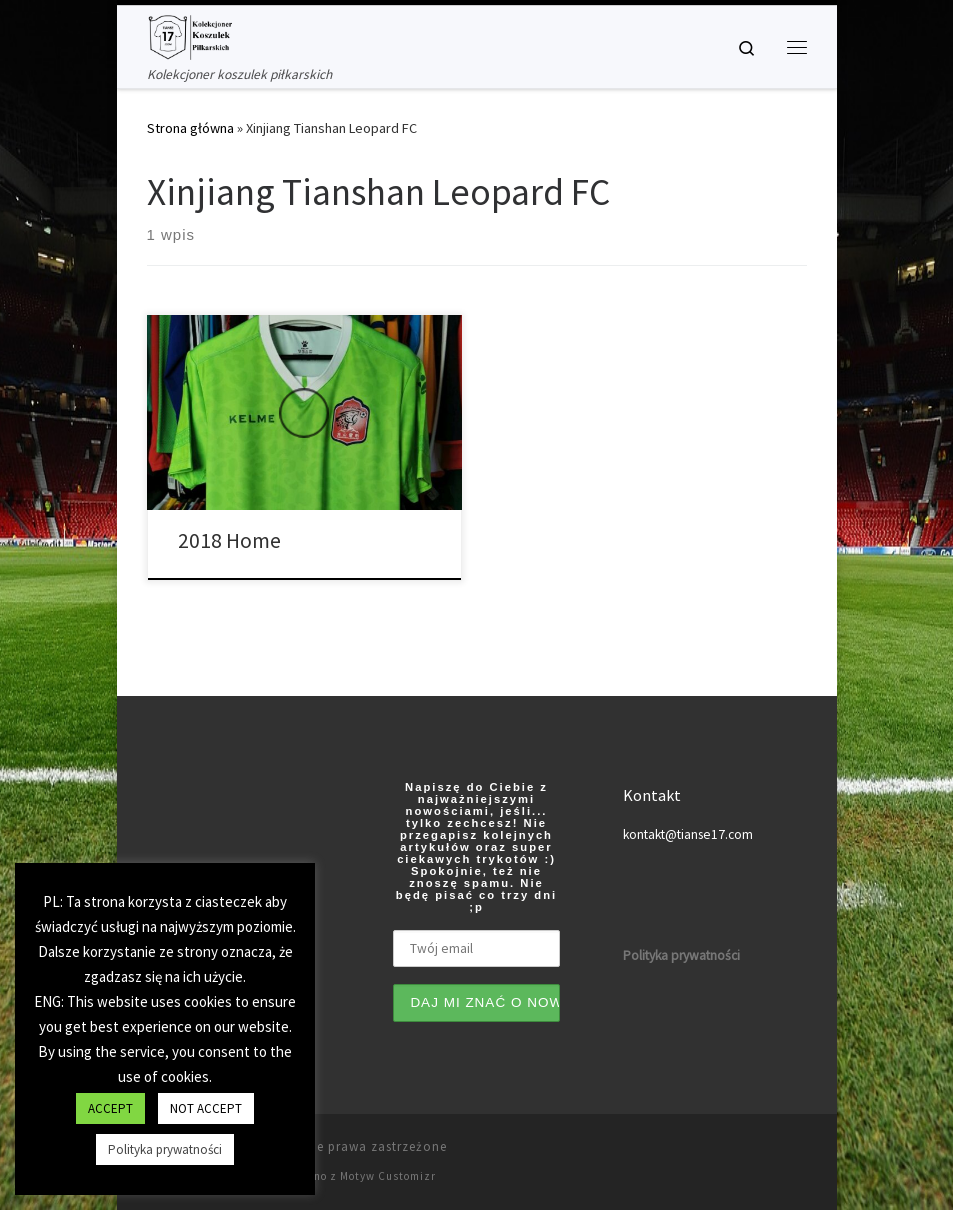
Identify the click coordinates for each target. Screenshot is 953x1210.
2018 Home (229, 540)
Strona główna (190, 128)
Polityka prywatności (165, 1149)
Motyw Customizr (388, 1176)
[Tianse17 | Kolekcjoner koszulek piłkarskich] (190, 35)
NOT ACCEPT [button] (206, 1108)
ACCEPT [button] (110, 1108)
